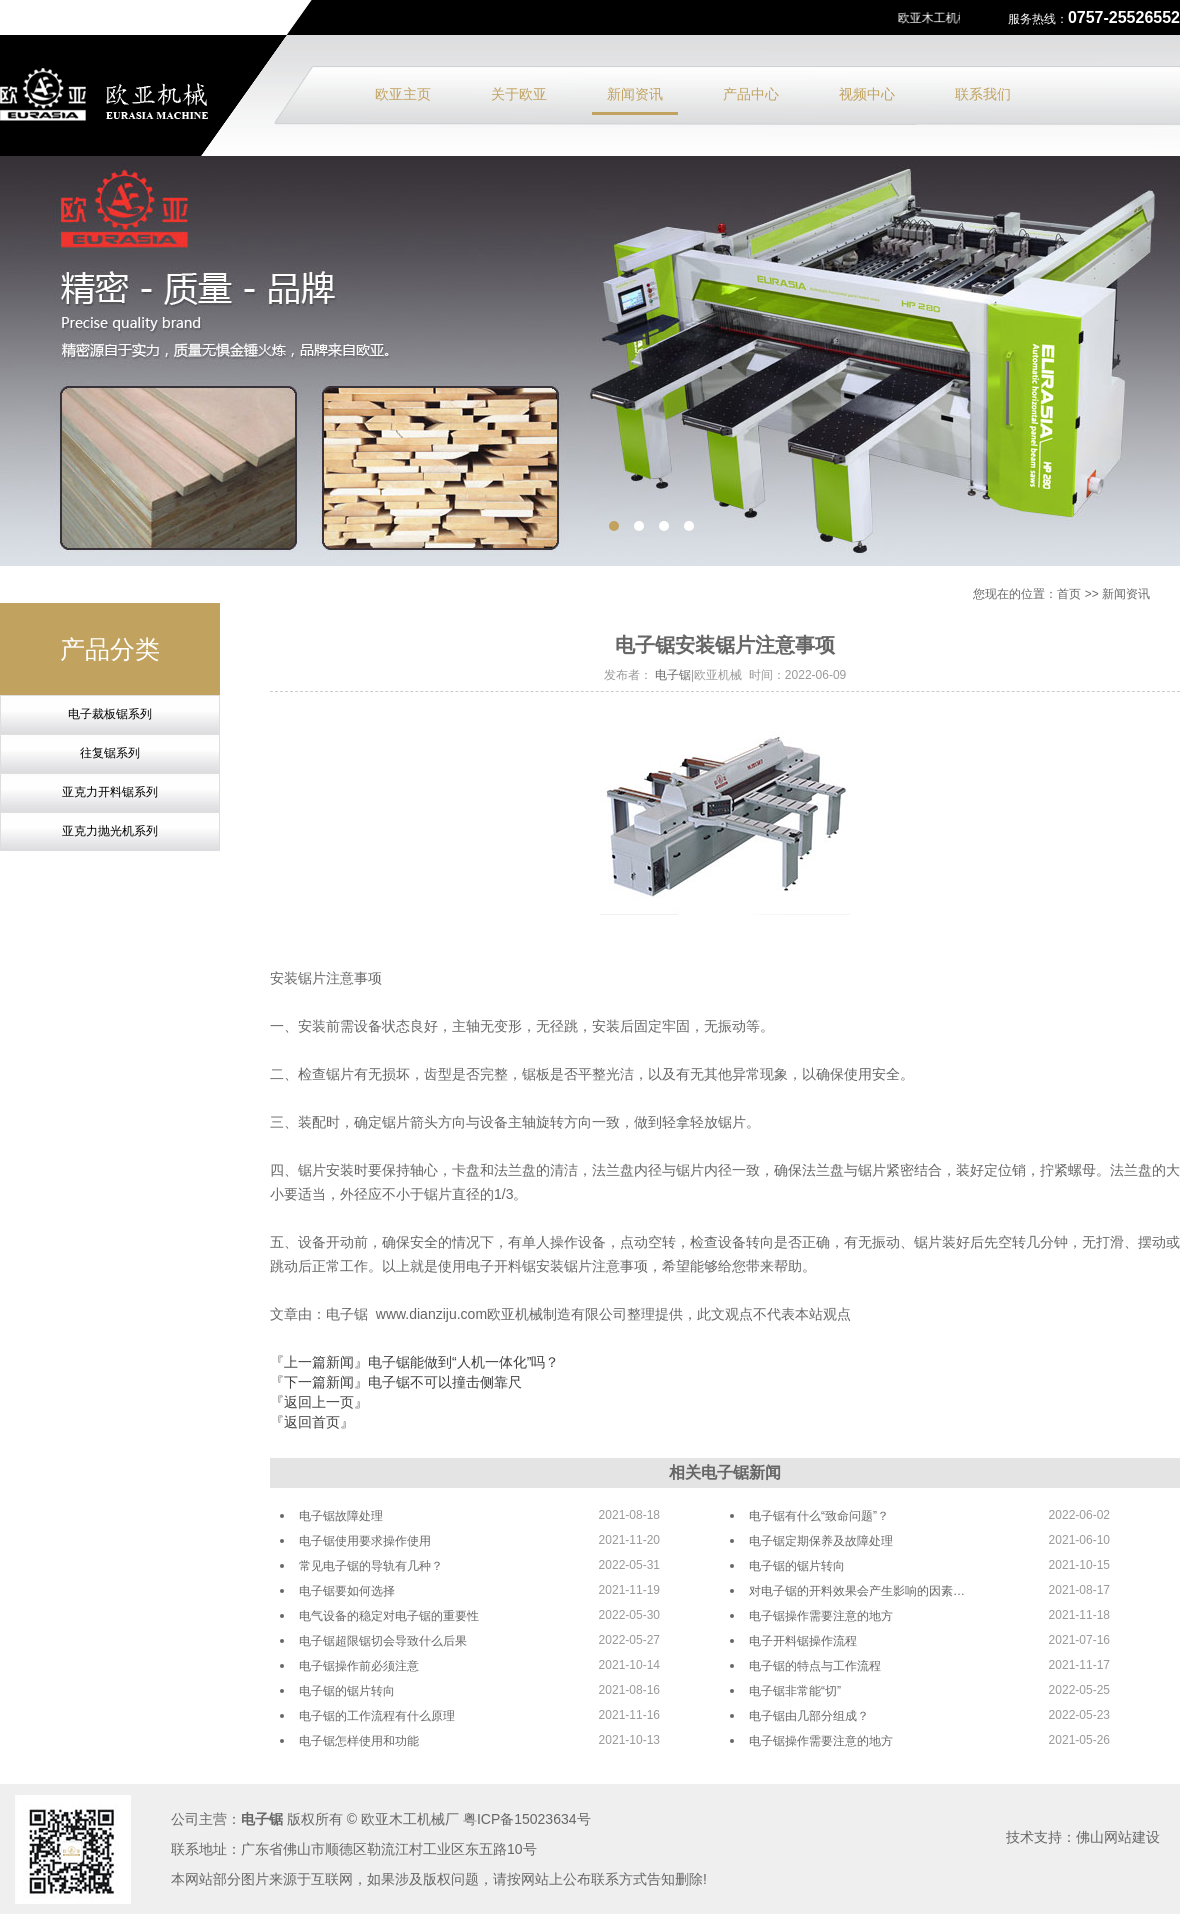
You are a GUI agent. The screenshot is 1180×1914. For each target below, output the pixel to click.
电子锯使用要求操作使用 (365, 1541)
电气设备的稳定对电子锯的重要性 (389, 1616)
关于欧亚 (519, 94)
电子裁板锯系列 (110, 714)
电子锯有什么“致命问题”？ (819, 1516)
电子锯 (673, 675)
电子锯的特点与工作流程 (815, 1666)
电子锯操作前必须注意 (359, 1666)
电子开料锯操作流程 (803, 1641)
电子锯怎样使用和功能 (359, 1741)
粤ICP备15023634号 (527, 1819)
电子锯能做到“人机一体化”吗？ (463, 1362)
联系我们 (983, 94)
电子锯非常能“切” (795, 1691)
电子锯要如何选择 (347, 1591)
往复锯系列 (110, 753)
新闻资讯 (635, 94)
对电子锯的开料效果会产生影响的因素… (857, 1591)
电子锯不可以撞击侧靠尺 (445, 1382)
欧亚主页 (403, 94)
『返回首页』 (312, 1422)
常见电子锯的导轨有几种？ (371, 1566)
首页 (1069, 594)
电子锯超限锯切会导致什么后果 (383, 1641)
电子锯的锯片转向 (797, 1566)
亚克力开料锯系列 (110, 792)
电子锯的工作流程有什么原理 (377, 1716)
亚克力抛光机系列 (110, 831)
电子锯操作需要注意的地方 (821, 1616)
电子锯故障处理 (341, 1516)
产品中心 (751, 94)
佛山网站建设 (1118, 1837)
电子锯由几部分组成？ (809, 1716)
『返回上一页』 (319, 1402)
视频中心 (867, 94)
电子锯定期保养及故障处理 (821, 1541)
